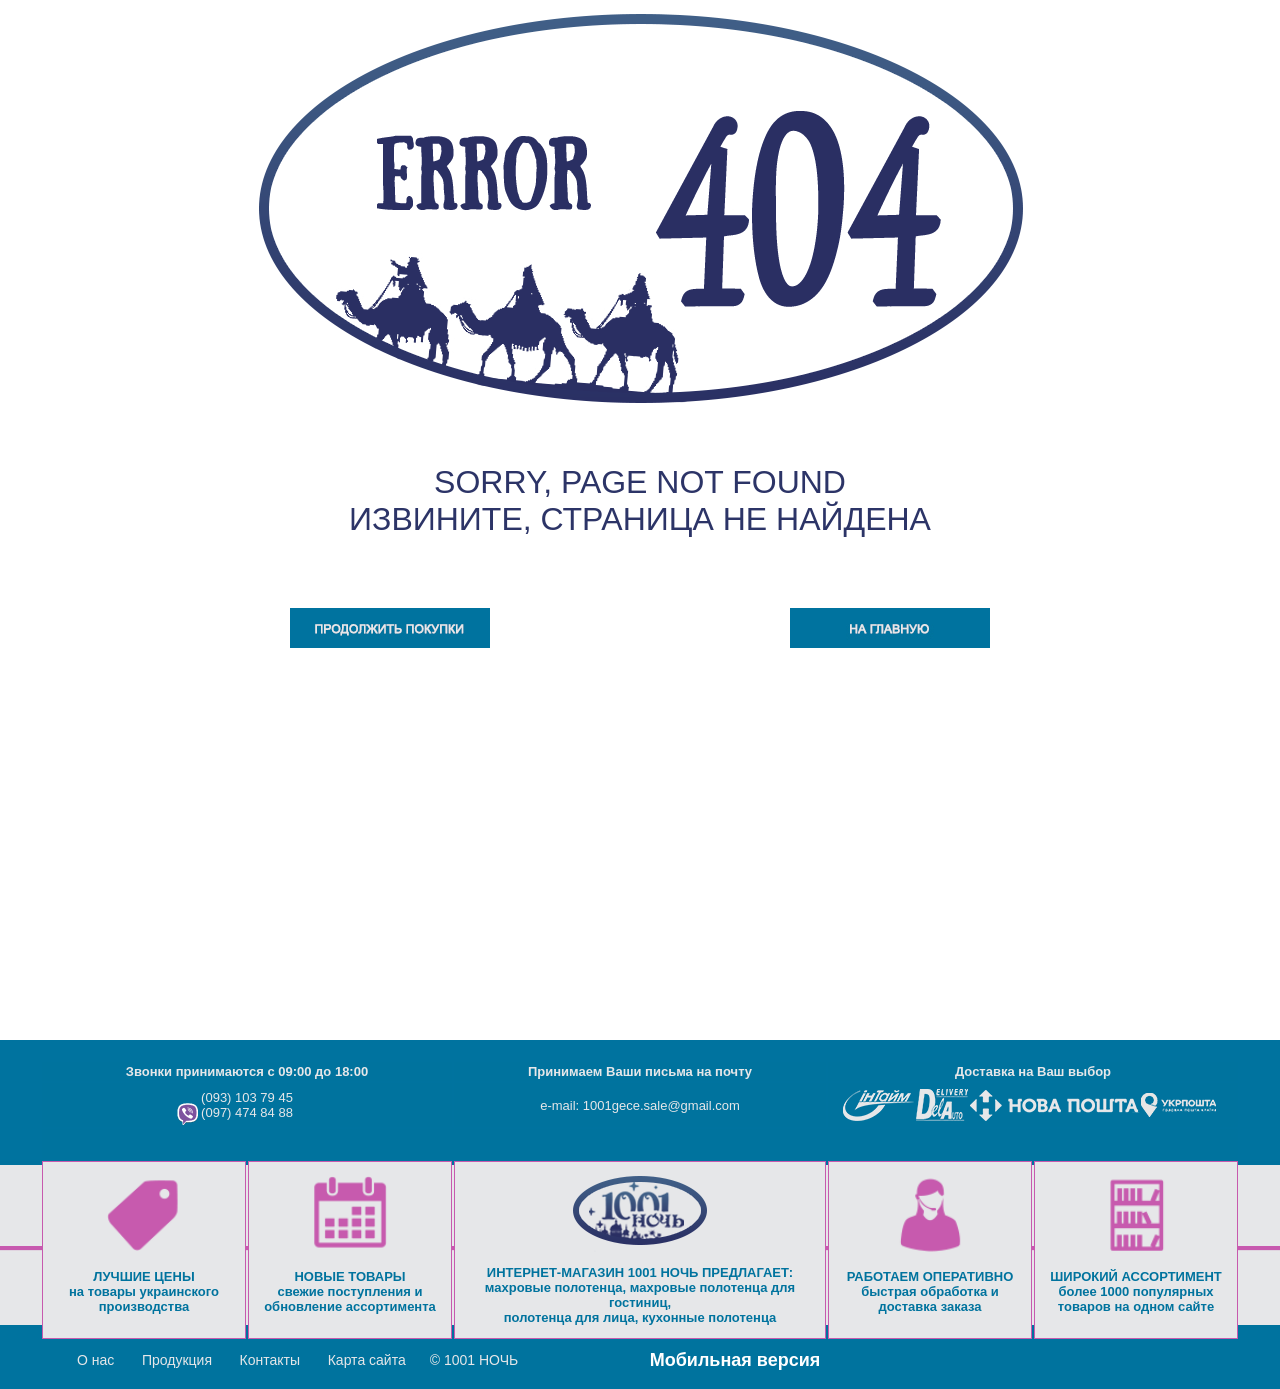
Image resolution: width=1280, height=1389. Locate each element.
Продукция (177, 1360)
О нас (95, 1360)
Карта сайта (367, 1360)
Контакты (270, 1360)
